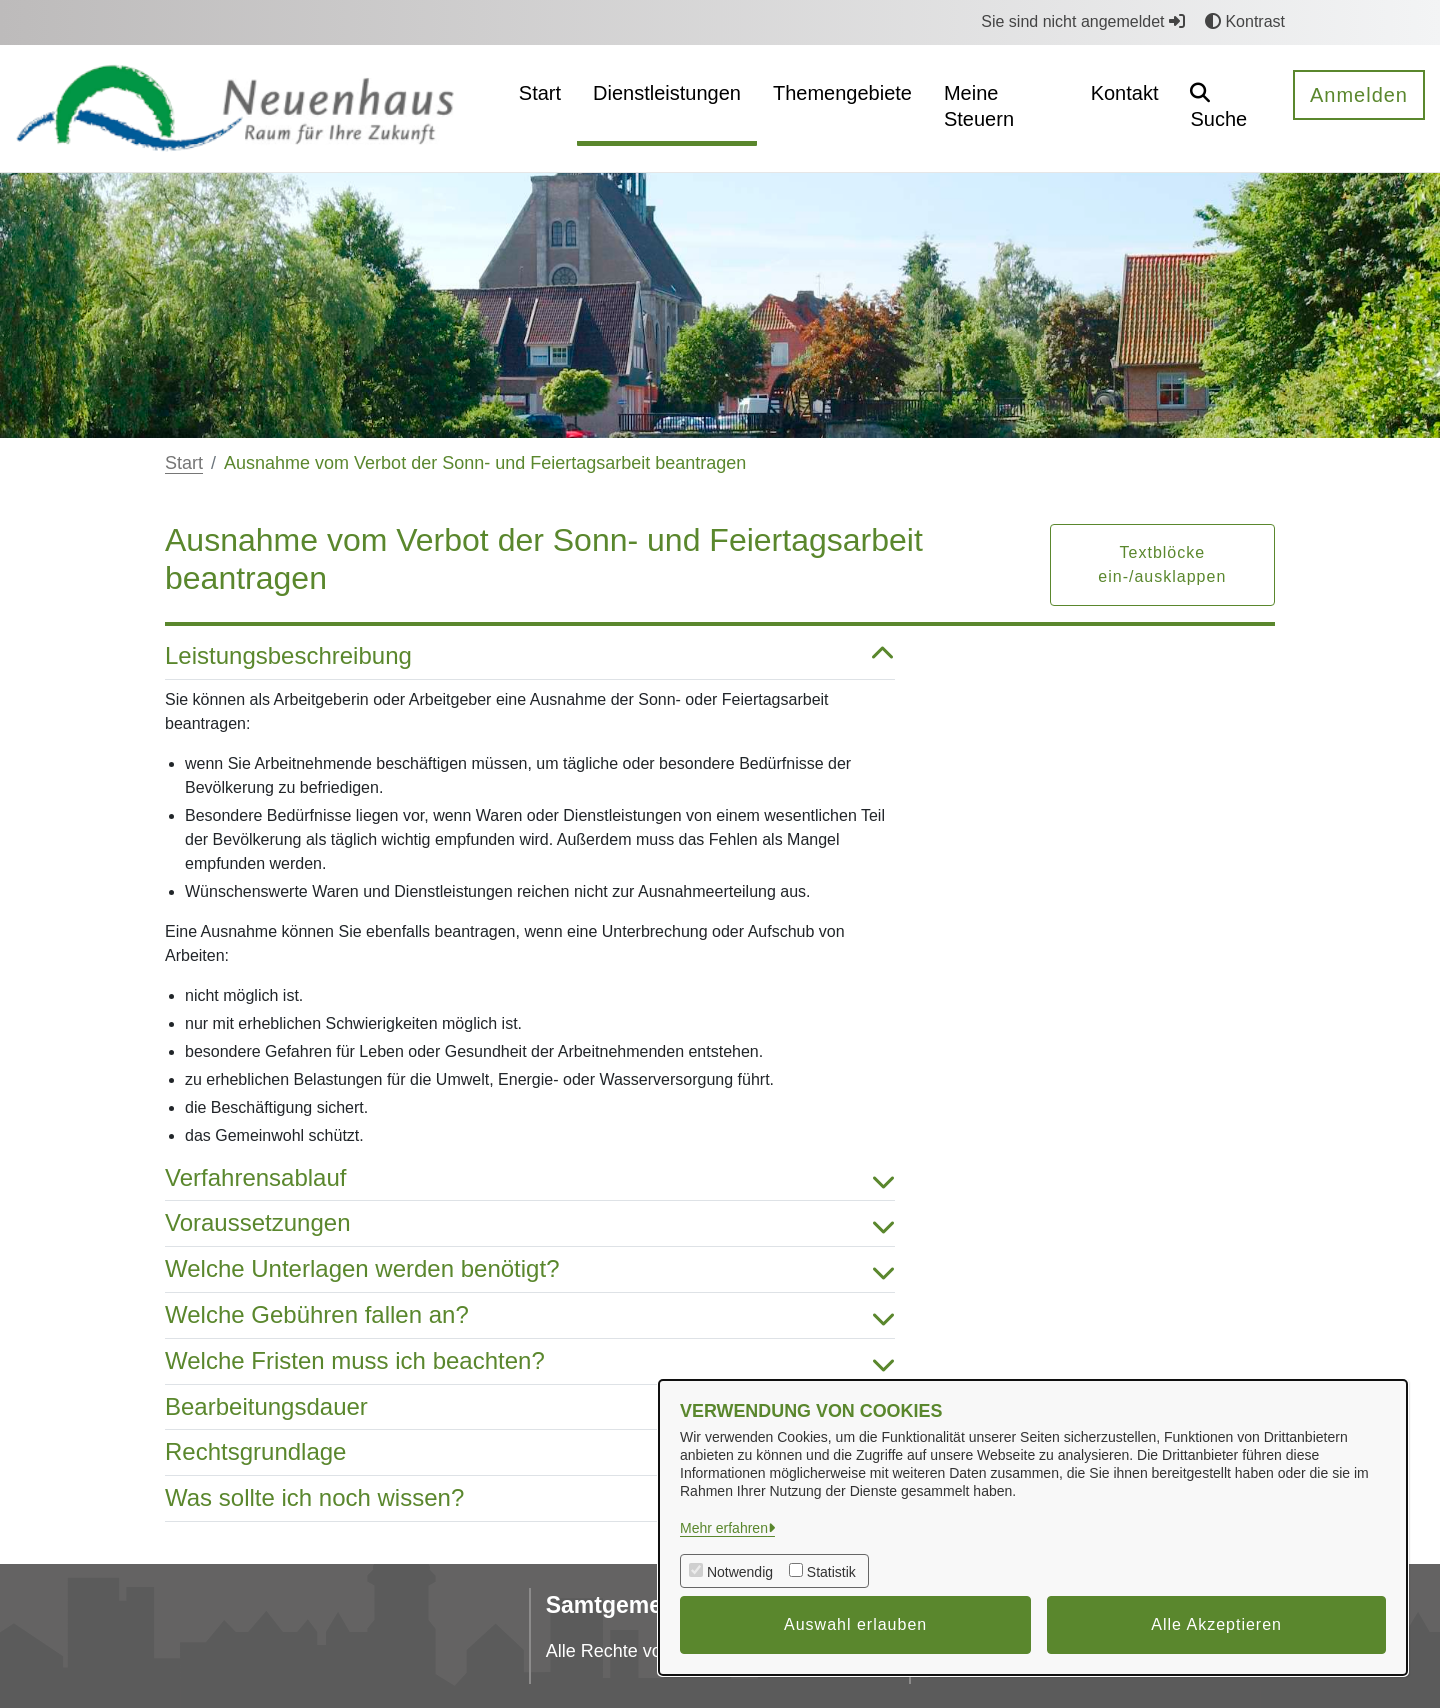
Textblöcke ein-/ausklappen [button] (1162, 564)
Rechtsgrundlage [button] (530, 1452)
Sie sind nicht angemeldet (1083, 21)
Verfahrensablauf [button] (530, 1178)
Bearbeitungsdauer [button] (530, 1407)
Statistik (831, 1572)
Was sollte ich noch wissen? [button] (530, 1498)
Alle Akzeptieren (1216, 1624)
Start (184, 463)
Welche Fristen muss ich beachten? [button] (530, 1361)
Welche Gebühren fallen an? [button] (530, 1315)
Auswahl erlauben (855, 1624)
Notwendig (740, 1572)
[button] (1225, 108)
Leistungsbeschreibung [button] (530, 656)
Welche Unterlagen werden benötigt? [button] (530, 1269)
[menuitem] (540, 108)
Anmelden (1359, 95)
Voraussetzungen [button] (530, 1223)
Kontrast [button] (1245, 21)
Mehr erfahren (724, 1528)
